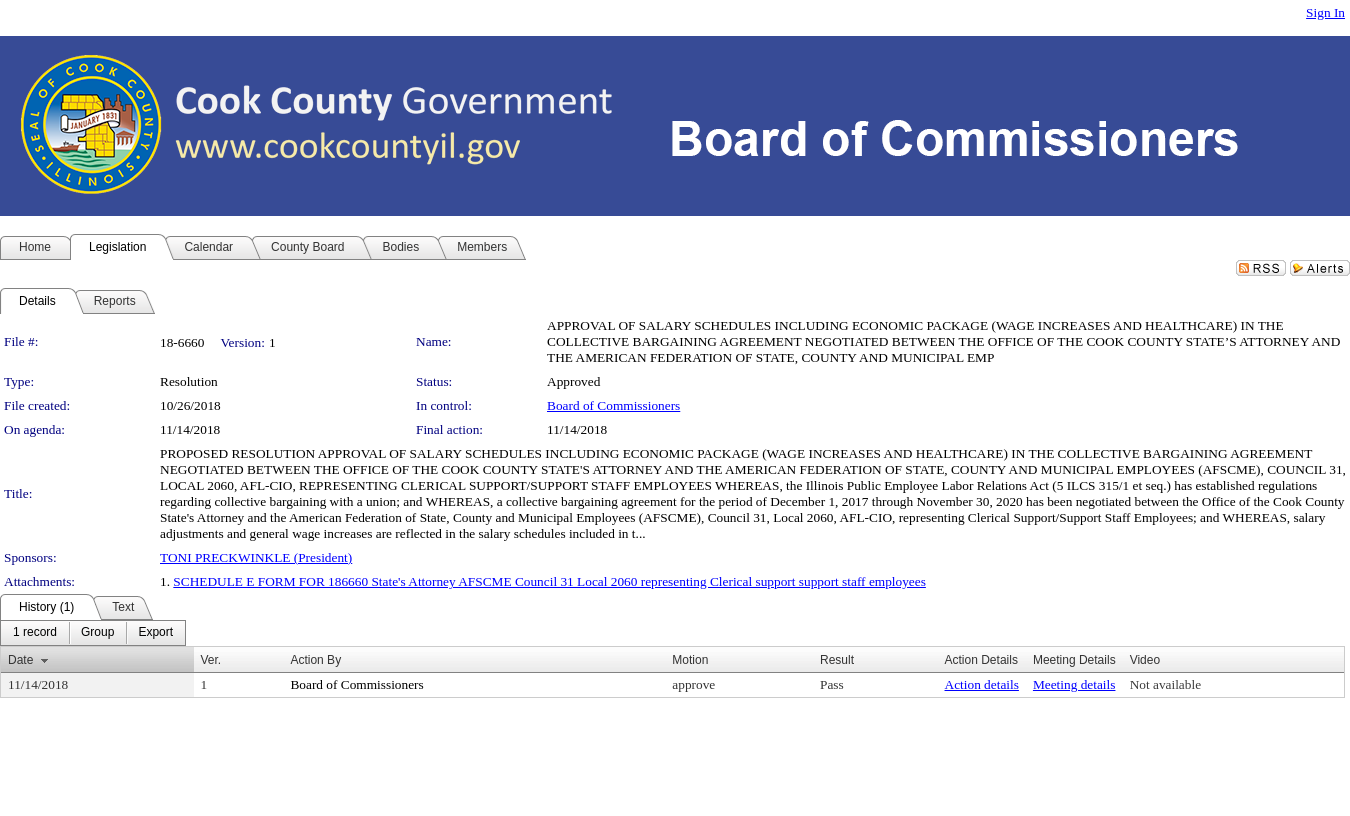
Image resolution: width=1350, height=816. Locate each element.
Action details (982, 684)
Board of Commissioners (613, 405)
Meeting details (1074, 684)
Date (20, 660)
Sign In (1325, 12)
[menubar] (93, 633)
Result (837, 660)
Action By (315, 660)
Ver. (211, 660)
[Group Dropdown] (97, 633)
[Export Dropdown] (155, 633)
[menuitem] (35, 633)
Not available (1165, 684)
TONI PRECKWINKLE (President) (256, 557)
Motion (690, 660)
